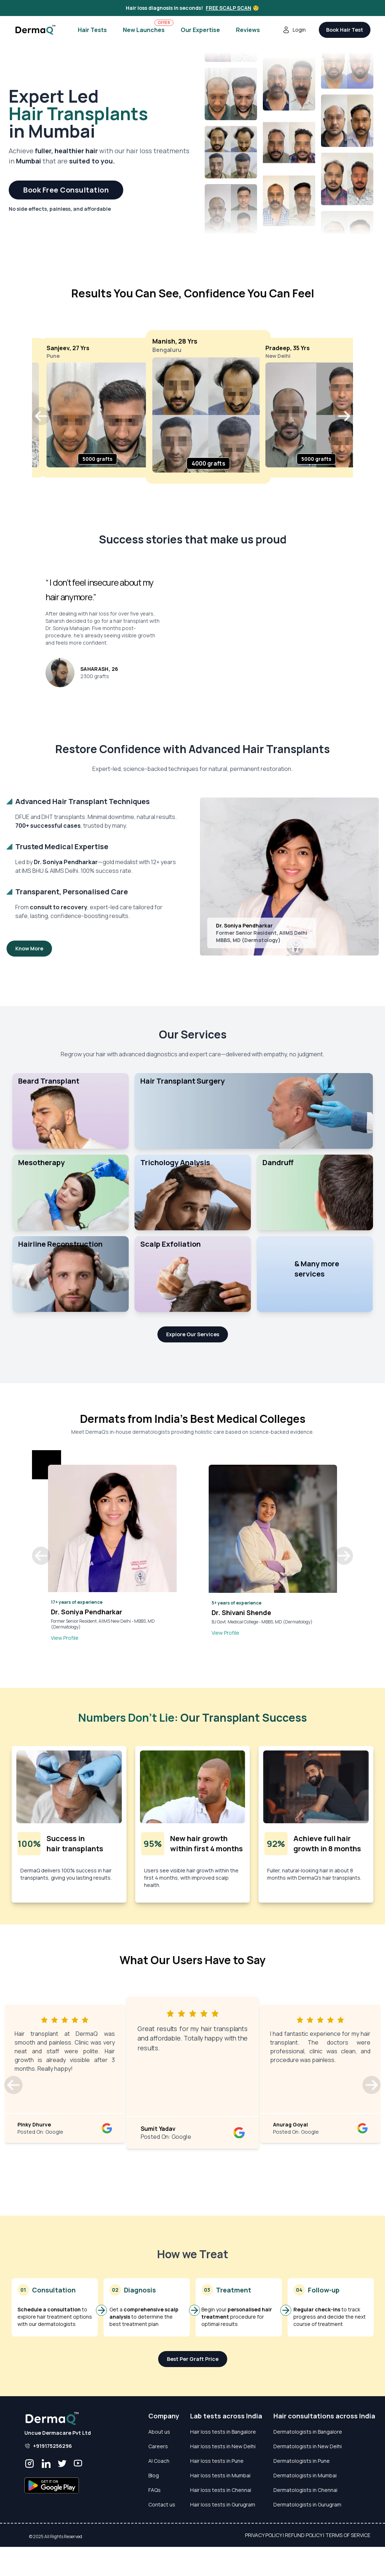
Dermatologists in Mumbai (305, 2475)
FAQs (154, 2489)
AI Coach (158, 2460)
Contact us (161, 2504)
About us (159, 2431)
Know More (29, 948)
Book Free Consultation (66, 190)
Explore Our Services (192, 1334)
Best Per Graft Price (192, 2358)
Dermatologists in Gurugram (307, 2504)
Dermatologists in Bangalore (307, 2431)
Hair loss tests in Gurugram (222, 2504)
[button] (41, 416)
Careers (158, 2446)
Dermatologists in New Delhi (307, 2446)
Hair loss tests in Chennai (220, 2489)
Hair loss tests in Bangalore (223, 2431)
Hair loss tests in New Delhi (223, 2446)
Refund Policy (303, 2535)
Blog (153, 2475)
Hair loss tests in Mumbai (220, 2475)
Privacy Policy (263, 2535)
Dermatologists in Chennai (305, 2489)
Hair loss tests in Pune (217, 2460)
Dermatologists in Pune (301, 2460)
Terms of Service (347, 2535)
